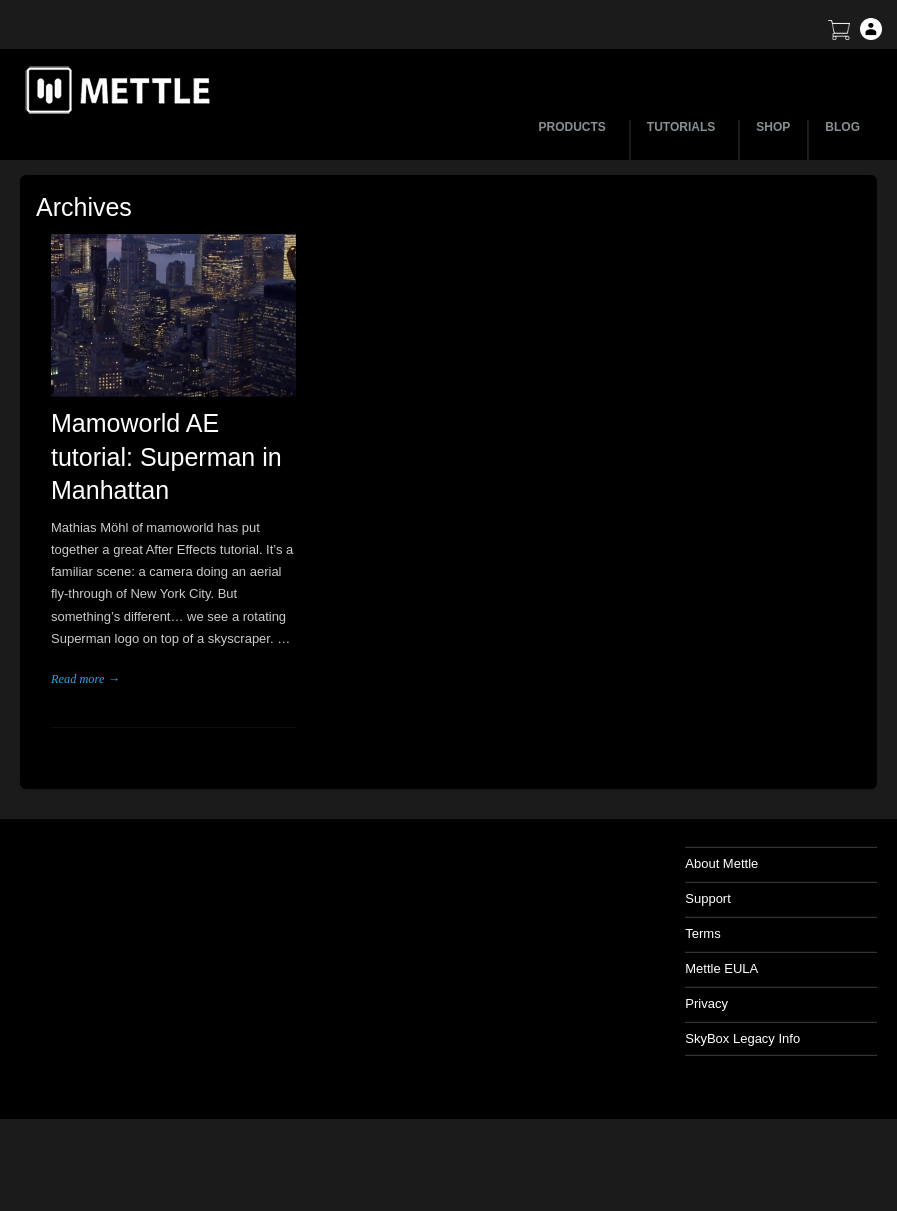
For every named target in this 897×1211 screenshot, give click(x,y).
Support (708, 898)
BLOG (842, 127)
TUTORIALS (684, 127)
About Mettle (721, 863)
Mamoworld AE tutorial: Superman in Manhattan (166, 457)
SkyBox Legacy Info (742, 1038)
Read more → (85, 679)
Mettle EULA (721, 968)
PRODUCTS (575, 127)
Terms (702, 933)
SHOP (773, 127)
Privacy (706, 1003)
